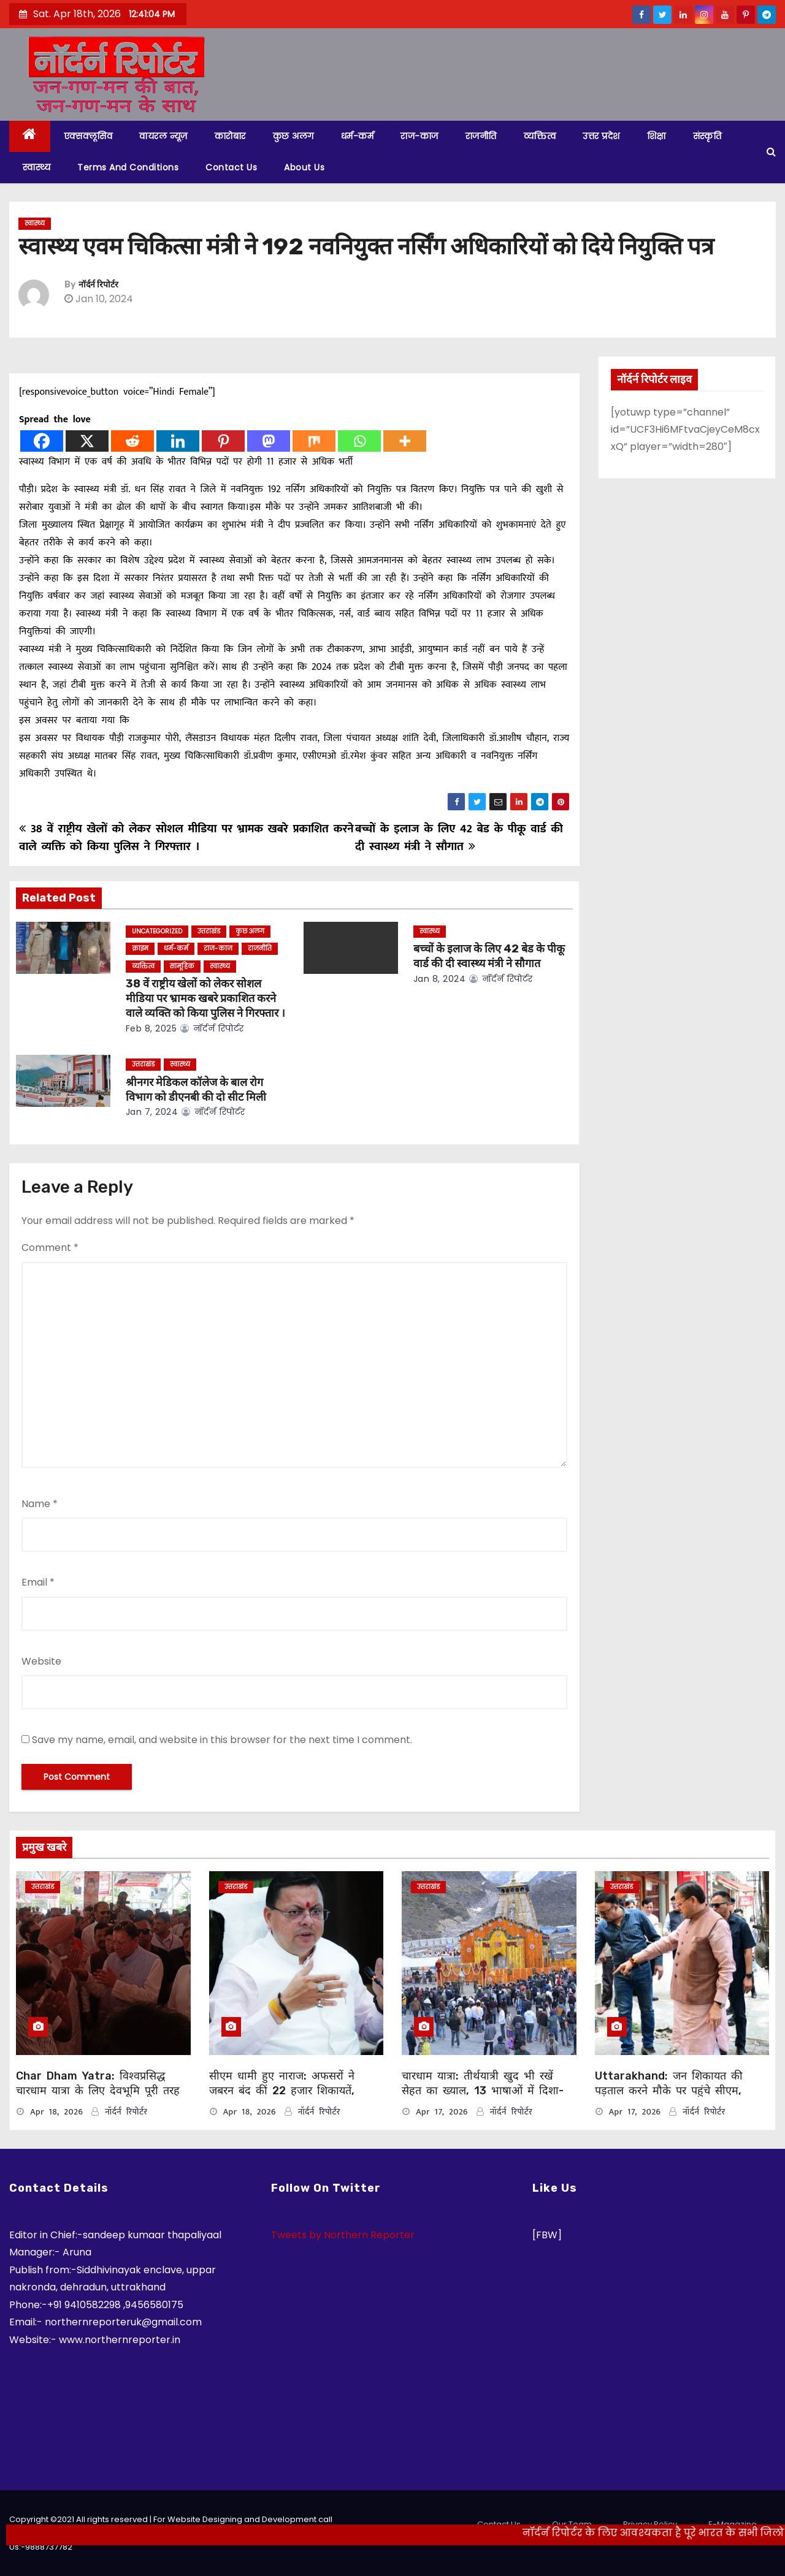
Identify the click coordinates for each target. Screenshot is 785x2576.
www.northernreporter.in (119, 2340)
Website (41, 1661)
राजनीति (481, 136)
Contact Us (231, 167)
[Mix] (314, 441)
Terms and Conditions (127, 167)
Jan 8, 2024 (439, 979)
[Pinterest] (223, 441)
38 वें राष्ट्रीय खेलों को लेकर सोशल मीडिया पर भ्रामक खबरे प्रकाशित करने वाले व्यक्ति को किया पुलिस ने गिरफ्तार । (186, 837)
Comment (49, 1248)
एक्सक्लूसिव (88, 136)
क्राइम (140, 948)
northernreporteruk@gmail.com (123, 2322)
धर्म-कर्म (357, 136)
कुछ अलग (293, 136)
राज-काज (419, 136)
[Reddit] (132, 441)
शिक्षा (656, 136)
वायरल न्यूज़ (163, 136)
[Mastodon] (268, 441)
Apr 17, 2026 (442, 2112)
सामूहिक (182, 966)
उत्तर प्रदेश (601, 136)
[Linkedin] (177, 441)
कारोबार (230, 136)
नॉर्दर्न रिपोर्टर (98, 284)
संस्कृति (707, 136)
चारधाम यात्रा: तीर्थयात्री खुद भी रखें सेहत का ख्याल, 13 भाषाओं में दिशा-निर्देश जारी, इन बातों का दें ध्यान (483, 2090)
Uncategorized (157, 931)
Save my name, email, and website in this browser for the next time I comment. (222, 1740)
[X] (87, 441)
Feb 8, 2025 (151, 1028)
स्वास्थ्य (36, 167)
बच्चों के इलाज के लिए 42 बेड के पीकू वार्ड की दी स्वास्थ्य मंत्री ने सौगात (458, 837)
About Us (304, 167)
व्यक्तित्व (540, 136)
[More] (404, 441)
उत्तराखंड (208, 931)
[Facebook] (41, 441)
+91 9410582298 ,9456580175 (115, 2305)
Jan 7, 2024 (152, 1112)
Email (38, 1582)
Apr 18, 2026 (56, 2112)
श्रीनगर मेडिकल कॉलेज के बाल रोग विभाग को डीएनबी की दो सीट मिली (196, 1090)
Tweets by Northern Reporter (343, 2235)
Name (39, 1504)
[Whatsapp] (359, 441)
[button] (771, 152)
